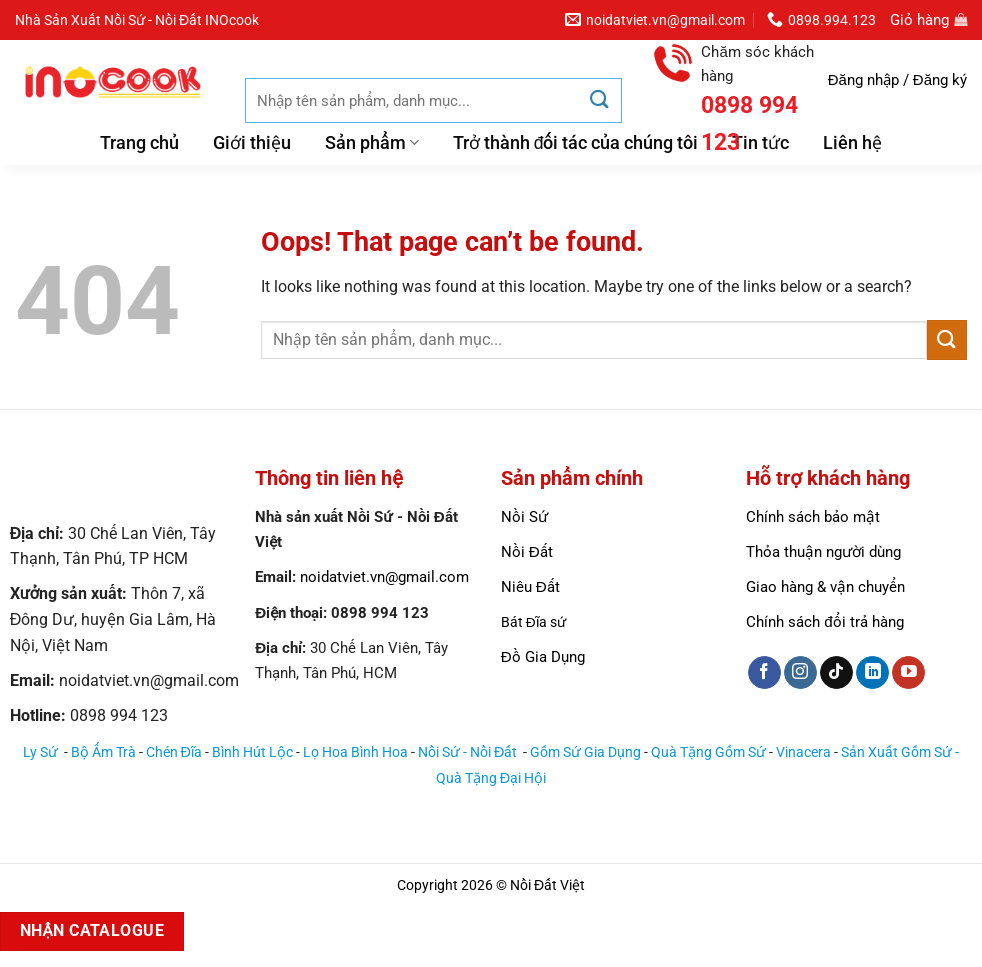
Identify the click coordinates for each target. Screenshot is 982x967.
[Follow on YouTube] (908, 673)
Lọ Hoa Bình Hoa (355, 752)
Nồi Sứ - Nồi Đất (469, 752)
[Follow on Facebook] (764, 673)
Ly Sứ (42, 752)
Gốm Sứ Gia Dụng (585, 752)
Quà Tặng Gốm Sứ (708, 752)
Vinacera (803, 752)
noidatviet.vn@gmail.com (384, 577)
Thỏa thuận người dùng (823, 552)
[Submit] (599, 100)
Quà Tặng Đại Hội (491, 778)
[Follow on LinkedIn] (872, 673)
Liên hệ (852, 143)
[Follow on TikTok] (836, 673)
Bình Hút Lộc (252, 752)
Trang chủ (139, 143)
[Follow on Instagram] (800, 673)
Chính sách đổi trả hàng (824, 622)
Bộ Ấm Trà (103, 752)
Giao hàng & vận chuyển (825, 587)
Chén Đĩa (174, 752)
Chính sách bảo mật (813, 517)
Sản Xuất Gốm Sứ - (900, 752)
